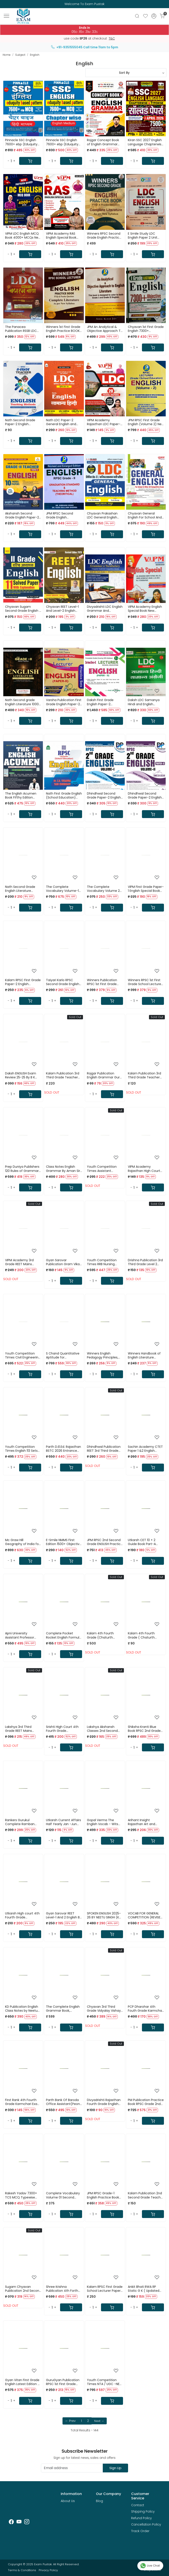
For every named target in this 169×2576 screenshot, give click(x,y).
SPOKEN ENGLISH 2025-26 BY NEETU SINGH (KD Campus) (104, 1915)
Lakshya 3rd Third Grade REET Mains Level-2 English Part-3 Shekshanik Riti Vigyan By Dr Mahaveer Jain (22, 1729)
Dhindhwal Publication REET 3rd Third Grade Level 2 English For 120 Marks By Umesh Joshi (104, 1449)
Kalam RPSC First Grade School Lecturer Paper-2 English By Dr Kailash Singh (105, 2289)
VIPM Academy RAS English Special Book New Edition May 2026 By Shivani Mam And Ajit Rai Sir (62, 235)
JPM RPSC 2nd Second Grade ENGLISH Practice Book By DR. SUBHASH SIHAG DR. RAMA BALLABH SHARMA (105, 1542)
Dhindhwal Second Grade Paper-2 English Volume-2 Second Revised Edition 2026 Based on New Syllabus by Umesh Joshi (145, 795)
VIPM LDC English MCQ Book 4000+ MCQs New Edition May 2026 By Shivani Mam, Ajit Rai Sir (23, 235)
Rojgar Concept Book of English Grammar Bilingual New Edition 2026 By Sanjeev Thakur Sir (103, 142)
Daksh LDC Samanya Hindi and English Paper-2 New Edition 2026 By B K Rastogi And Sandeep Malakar (146, 702)
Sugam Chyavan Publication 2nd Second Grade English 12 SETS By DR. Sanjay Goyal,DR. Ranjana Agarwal (23, 2289)
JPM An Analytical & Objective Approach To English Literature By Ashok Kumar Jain (105, 329)
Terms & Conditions (22, 2570)
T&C (112, 39)
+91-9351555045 (67, 47)
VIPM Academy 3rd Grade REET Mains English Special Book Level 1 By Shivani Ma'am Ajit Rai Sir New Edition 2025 (21, 1262)
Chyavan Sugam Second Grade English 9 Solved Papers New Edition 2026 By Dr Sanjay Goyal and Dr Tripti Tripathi (23, 609)
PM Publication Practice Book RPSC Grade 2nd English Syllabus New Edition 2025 (146, 2102)
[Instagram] (26, 2522)
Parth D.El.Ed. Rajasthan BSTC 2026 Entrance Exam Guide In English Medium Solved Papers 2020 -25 (63, 1449)
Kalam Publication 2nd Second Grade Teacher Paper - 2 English (146, 2195)
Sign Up (115, 2468)
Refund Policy (141, 2518)
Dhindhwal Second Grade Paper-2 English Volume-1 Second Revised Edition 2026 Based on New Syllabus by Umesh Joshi (104, 795)
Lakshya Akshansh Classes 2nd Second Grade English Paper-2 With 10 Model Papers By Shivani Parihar (104, 1729)
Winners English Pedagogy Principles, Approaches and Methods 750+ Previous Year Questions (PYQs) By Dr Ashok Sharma (105, 1355)
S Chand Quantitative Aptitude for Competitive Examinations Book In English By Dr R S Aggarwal (62, 1355)
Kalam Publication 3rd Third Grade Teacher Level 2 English (62, 1075)
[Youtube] (19, 2522)
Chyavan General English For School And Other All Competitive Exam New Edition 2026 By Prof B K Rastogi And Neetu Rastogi (145, 515)
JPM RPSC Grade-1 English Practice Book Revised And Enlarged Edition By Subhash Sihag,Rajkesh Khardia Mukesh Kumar (103, 2195)
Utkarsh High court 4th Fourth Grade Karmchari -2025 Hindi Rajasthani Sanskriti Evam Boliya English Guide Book (22, 1915)
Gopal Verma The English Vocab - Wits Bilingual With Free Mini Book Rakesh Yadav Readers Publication (104, 1822)
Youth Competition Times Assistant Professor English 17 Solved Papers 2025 (102, 1169)
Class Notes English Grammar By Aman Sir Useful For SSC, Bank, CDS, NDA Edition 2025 (63, 1169)
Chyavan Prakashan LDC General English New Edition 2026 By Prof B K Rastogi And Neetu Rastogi (102, 515)
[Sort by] (125, 72)
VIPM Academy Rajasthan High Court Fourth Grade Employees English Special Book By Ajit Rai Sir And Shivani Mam (145, 1169)
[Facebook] (11, 2522)
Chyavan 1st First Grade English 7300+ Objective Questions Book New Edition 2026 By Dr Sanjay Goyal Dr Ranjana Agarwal (146, 329)
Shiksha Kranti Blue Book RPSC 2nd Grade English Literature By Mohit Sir (144, 1729)
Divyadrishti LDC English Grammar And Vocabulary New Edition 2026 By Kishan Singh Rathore (105, 609)
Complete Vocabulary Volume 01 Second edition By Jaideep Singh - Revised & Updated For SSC (63, 2195)
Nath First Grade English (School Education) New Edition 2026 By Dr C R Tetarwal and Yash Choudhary (64, 795)
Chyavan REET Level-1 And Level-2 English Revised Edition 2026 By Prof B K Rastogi (63, 609)
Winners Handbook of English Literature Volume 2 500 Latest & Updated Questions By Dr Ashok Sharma (145, 1355)
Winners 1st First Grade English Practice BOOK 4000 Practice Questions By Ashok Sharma (63, 329)
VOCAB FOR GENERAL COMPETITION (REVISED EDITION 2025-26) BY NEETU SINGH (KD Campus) (145, 1915)
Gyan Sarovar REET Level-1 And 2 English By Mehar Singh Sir (63, 1915)
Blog (99, 2501)
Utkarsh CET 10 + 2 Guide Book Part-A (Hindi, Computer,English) (142, 1542)
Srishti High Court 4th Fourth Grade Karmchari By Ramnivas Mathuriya (64, 1729)
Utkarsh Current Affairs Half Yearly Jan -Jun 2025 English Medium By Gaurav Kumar (63, 1822)
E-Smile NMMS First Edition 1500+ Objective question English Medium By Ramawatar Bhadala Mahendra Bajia (64, 1542)
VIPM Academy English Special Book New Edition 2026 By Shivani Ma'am (145, 609)
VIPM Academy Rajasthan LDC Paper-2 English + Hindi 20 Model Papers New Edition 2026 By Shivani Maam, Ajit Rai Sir (105, 422)
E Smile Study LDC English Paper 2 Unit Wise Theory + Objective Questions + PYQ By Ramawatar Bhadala (145, 235)
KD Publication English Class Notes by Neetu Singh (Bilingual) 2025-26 (22, 2009)
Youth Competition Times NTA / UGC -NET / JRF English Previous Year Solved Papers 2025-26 (104, 2382)
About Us (68, 2501)
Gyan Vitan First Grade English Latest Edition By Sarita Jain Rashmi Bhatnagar (23, 2382)
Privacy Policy (48, 2570)
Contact (137, 2505)
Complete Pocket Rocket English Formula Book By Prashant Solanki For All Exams (63, 1635)
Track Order (140, 2531)
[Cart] (30, 161)
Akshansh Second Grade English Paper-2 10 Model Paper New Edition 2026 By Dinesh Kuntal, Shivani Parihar (22, 515)
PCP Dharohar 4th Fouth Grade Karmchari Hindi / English (146, 2009)
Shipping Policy (143, 2511)
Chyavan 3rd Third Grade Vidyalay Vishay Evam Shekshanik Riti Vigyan (104, 2009)
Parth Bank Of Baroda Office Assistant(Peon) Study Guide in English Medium (63, 2102)
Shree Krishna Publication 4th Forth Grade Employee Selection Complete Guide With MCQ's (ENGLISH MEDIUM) (62, 2289)
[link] (137, 16)
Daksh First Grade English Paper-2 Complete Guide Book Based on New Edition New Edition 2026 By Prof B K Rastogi (104, 702)
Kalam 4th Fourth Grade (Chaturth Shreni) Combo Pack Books (103, 1635)
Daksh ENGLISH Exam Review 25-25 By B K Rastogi (20, 1075)
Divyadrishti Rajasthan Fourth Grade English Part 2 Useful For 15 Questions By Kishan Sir (104, 2102)
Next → (99, 2421)
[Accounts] (154, 16)
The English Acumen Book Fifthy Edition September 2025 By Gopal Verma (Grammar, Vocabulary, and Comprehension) (20, 795)
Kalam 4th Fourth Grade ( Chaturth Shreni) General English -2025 (145, 1635)
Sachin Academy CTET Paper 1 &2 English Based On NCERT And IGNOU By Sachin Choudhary (145, 1449)
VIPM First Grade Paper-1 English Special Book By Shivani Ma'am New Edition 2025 (146, 889)
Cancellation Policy (146, 2524)
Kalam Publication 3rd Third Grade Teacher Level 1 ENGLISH (144, 1075)
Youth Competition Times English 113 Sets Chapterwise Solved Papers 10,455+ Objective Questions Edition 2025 (21, 1449)
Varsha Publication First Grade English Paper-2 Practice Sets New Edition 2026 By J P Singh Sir (63, 702)
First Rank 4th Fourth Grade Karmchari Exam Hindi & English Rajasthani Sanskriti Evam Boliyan (22, 2102)
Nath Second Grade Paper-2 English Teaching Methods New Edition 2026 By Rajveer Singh (23, 422)
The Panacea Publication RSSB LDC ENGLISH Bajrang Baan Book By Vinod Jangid (21, 329)
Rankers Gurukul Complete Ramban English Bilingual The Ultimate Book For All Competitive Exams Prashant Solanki (20, 1822)
